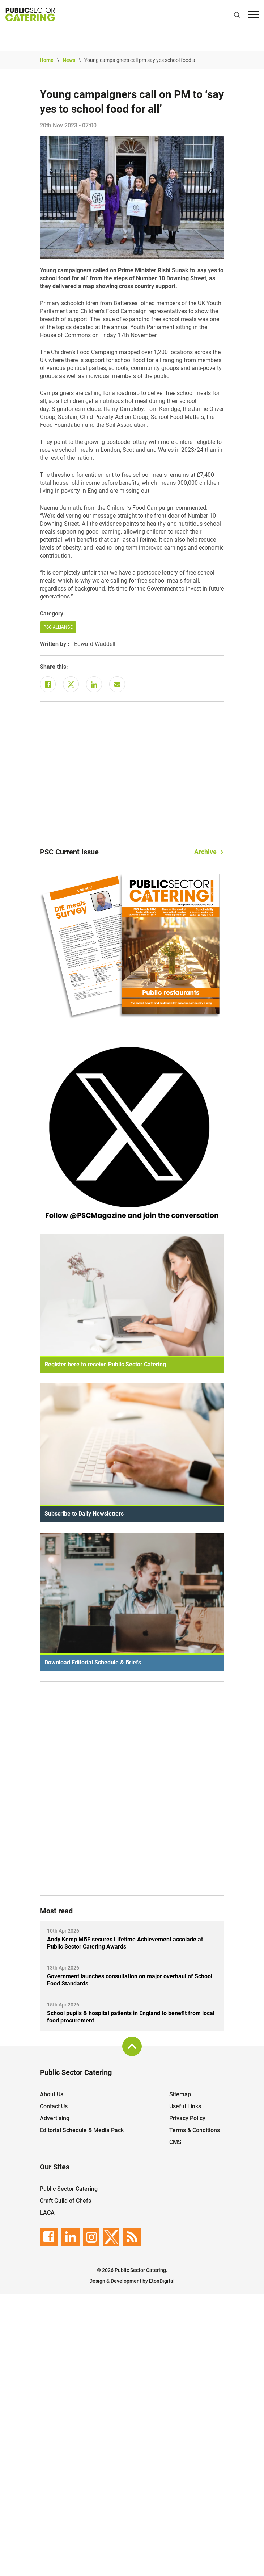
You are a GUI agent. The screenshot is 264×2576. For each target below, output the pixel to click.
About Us (51, 2094)
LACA (47, 2212)
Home (47, 60)
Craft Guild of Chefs (65, 2200)
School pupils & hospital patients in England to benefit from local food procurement (130, 2017)
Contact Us (54, 2106)
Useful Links (185, 2106)
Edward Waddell (94, 643)
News (69, 60)
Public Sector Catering (69, 2188)
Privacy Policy (187, 2118)
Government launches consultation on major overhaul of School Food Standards (129, 1980)
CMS (175, 2142)
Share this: (54, 666)
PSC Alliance (58, 627)
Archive (205, 852)
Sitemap (180, 2094)
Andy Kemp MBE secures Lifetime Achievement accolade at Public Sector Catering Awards (125, 1943)
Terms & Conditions (194, 2130)
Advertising (54, 2118)
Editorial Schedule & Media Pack (82, 2130)
